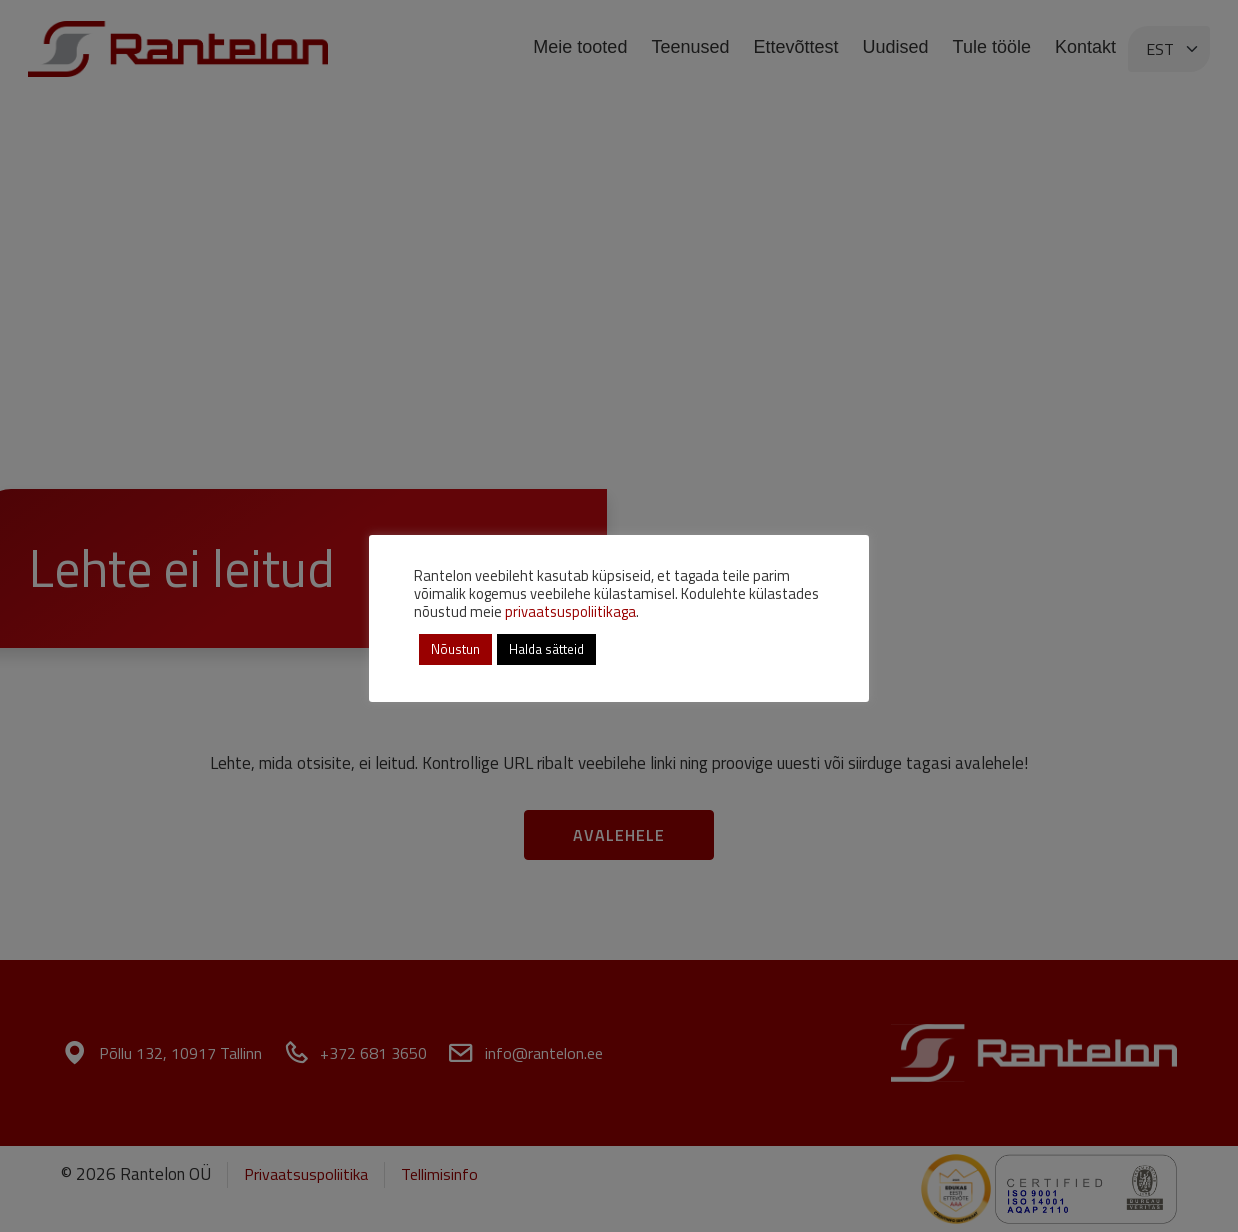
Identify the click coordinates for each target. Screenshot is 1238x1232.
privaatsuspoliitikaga (570, 611)
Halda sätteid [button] (546, 649)
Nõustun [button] (455, 649)
